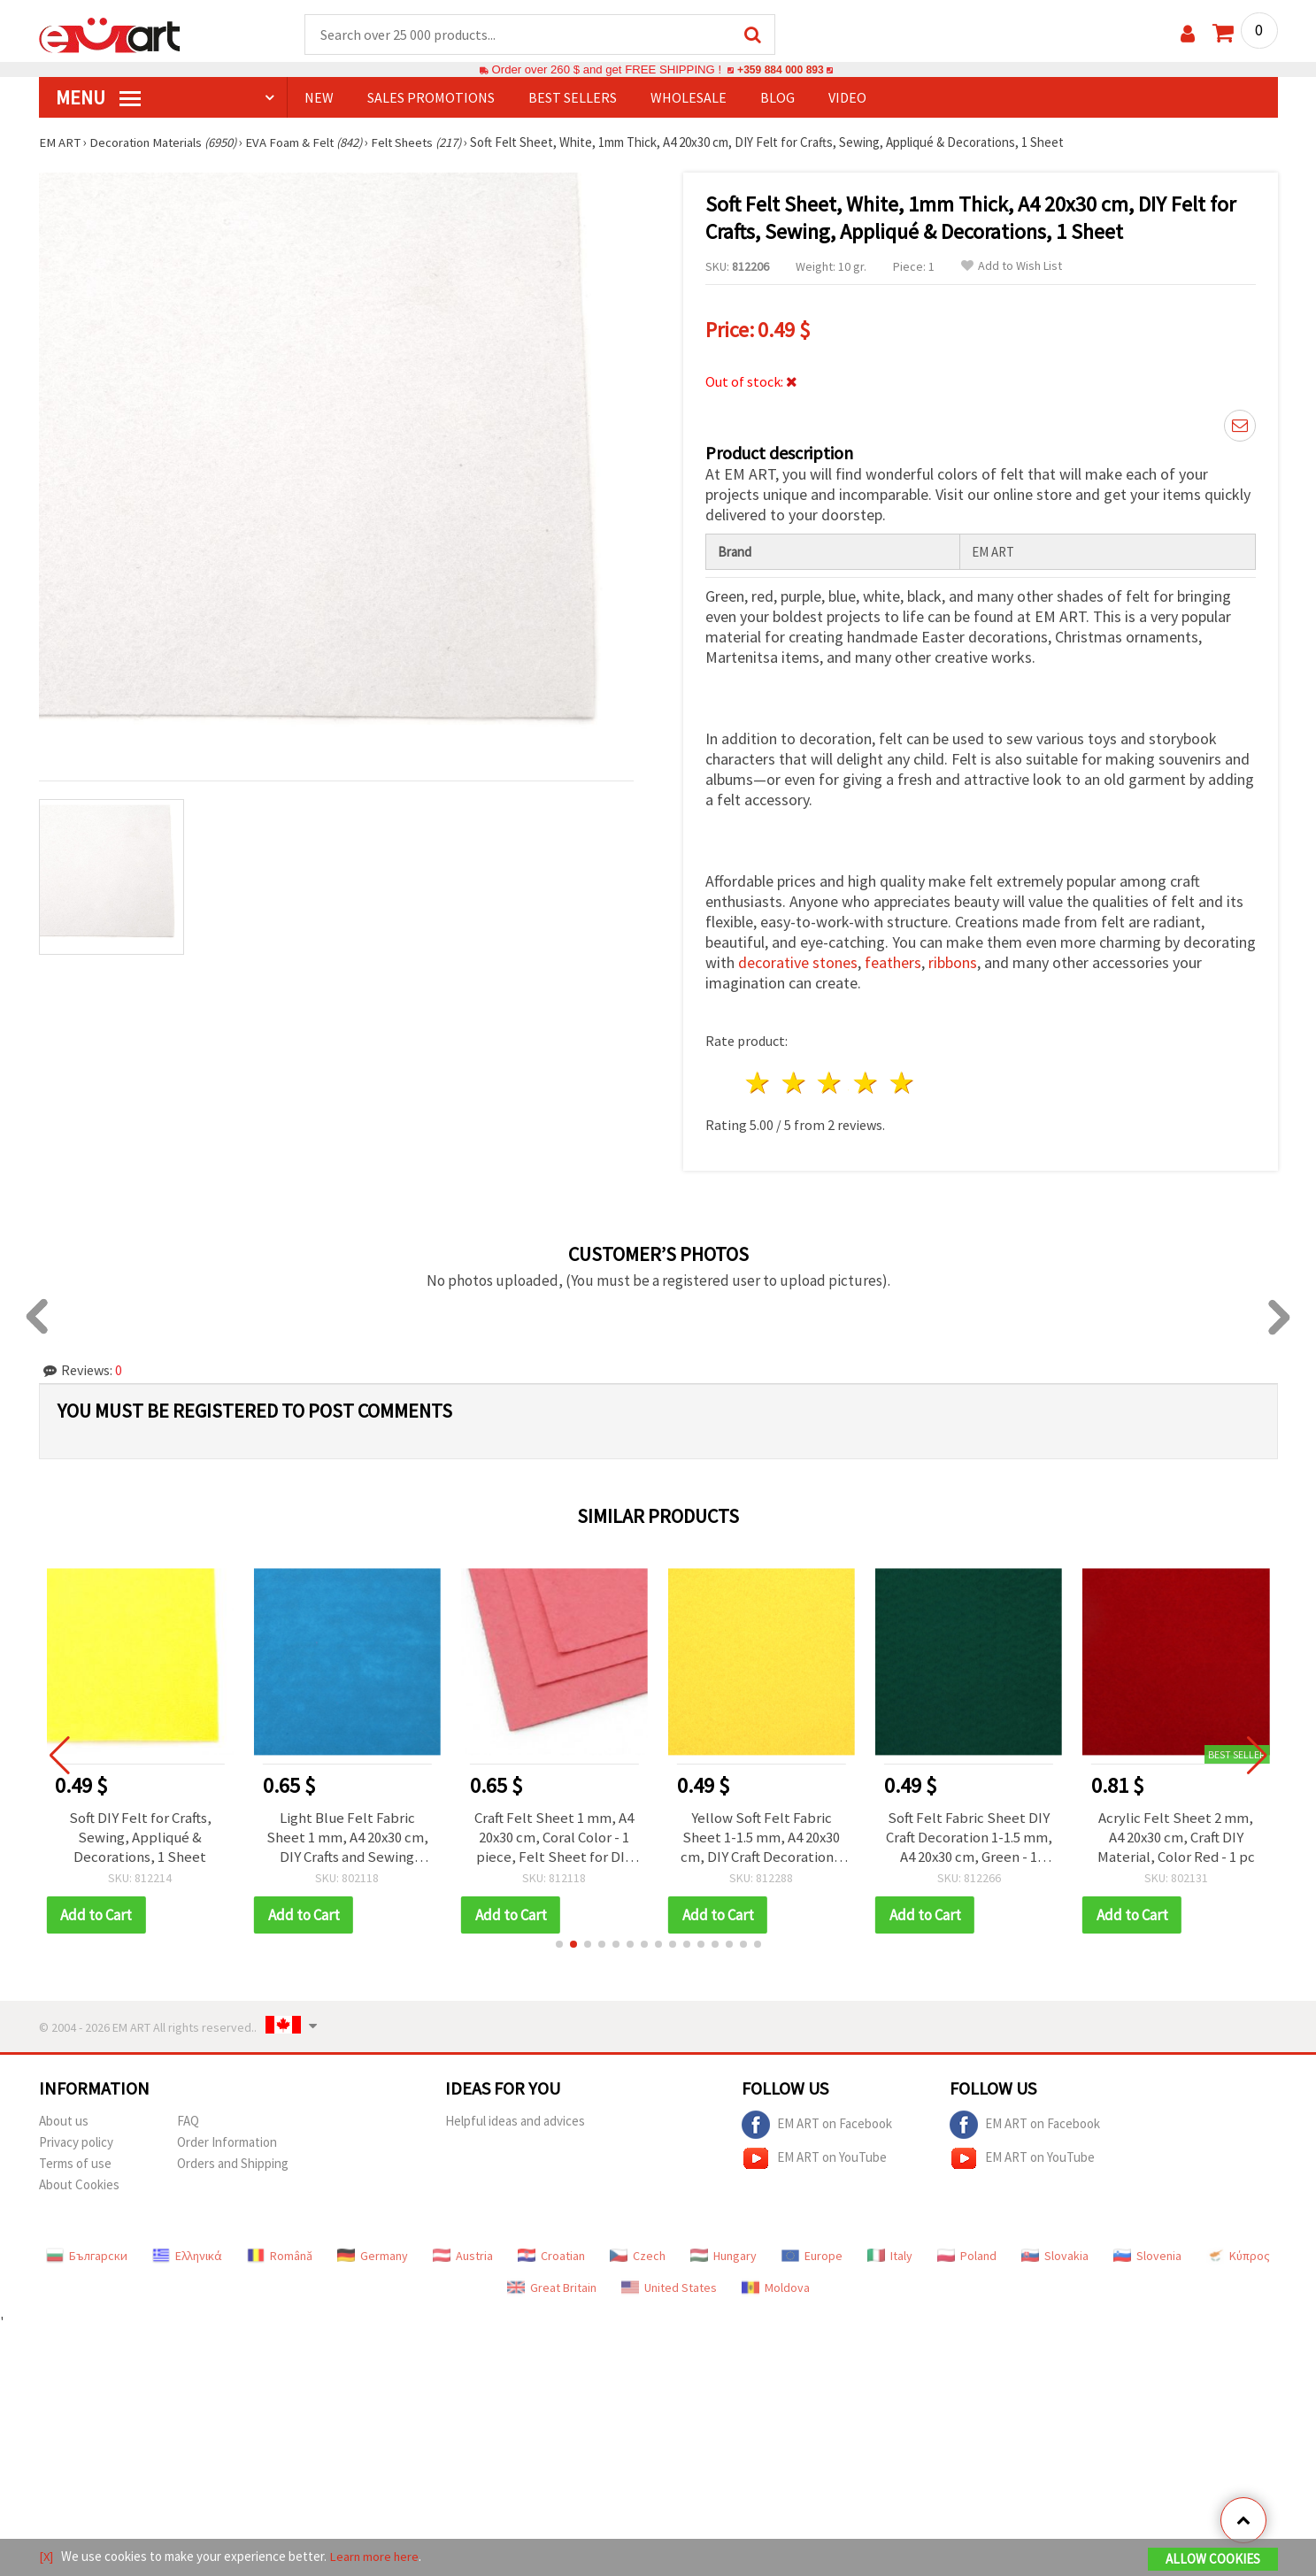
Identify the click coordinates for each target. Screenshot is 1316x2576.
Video (847, 98)
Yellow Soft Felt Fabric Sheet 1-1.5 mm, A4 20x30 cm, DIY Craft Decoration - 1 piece (761, 1834)
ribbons (952, 960)
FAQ (188, 2118)
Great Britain (551, 2285)
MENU (98, 98)
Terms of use (75, 2160)
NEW (319, 98)
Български (86, 2253)
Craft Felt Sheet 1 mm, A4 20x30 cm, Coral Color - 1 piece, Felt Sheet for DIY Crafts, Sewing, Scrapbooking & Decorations (554, 1834)
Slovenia (1147, 2253)
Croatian (551, 2253)
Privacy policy (76, 2139)
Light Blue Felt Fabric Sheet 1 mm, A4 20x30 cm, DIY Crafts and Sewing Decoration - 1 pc (347, 1834)
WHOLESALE (688, 98)
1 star (759, 1081)
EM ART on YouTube (814, 2156)
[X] (46, 2557)
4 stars (867, 1081)
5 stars (903, 1081)
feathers (893, 960)
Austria (463, 2253)
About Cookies (79, 2181)
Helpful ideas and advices (515, 2118)
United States (669, 2285)
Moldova (776, 2285)
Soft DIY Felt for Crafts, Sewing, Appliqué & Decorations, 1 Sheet (140, 1834)
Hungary (723, 2253)
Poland (967, 2253)
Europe (812, 2253)
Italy (889, 2253)
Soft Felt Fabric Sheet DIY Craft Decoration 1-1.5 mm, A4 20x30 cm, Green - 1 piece (969, 1834)
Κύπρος (1238, 2253)
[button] (559, 1941)
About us (64, 2118)
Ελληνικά (187, 2253)
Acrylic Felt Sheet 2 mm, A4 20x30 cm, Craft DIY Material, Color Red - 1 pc (1176, 1834)
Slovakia (1055, 2253)
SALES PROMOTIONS (431, 98)
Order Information (227, 2139)
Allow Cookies (1213, 2559)
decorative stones (798, 960)
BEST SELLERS (572, 98)
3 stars (830, 1081)
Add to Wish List (1011, 266)
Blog (777, 98)
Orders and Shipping (233, 2160)
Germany (372, 2253)
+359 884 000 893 (780, 70)
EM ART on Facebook (817, 2122)
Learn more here (375, 2557)
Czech (638, 2253)
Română (279, 2253)
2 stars (794, 1081)
